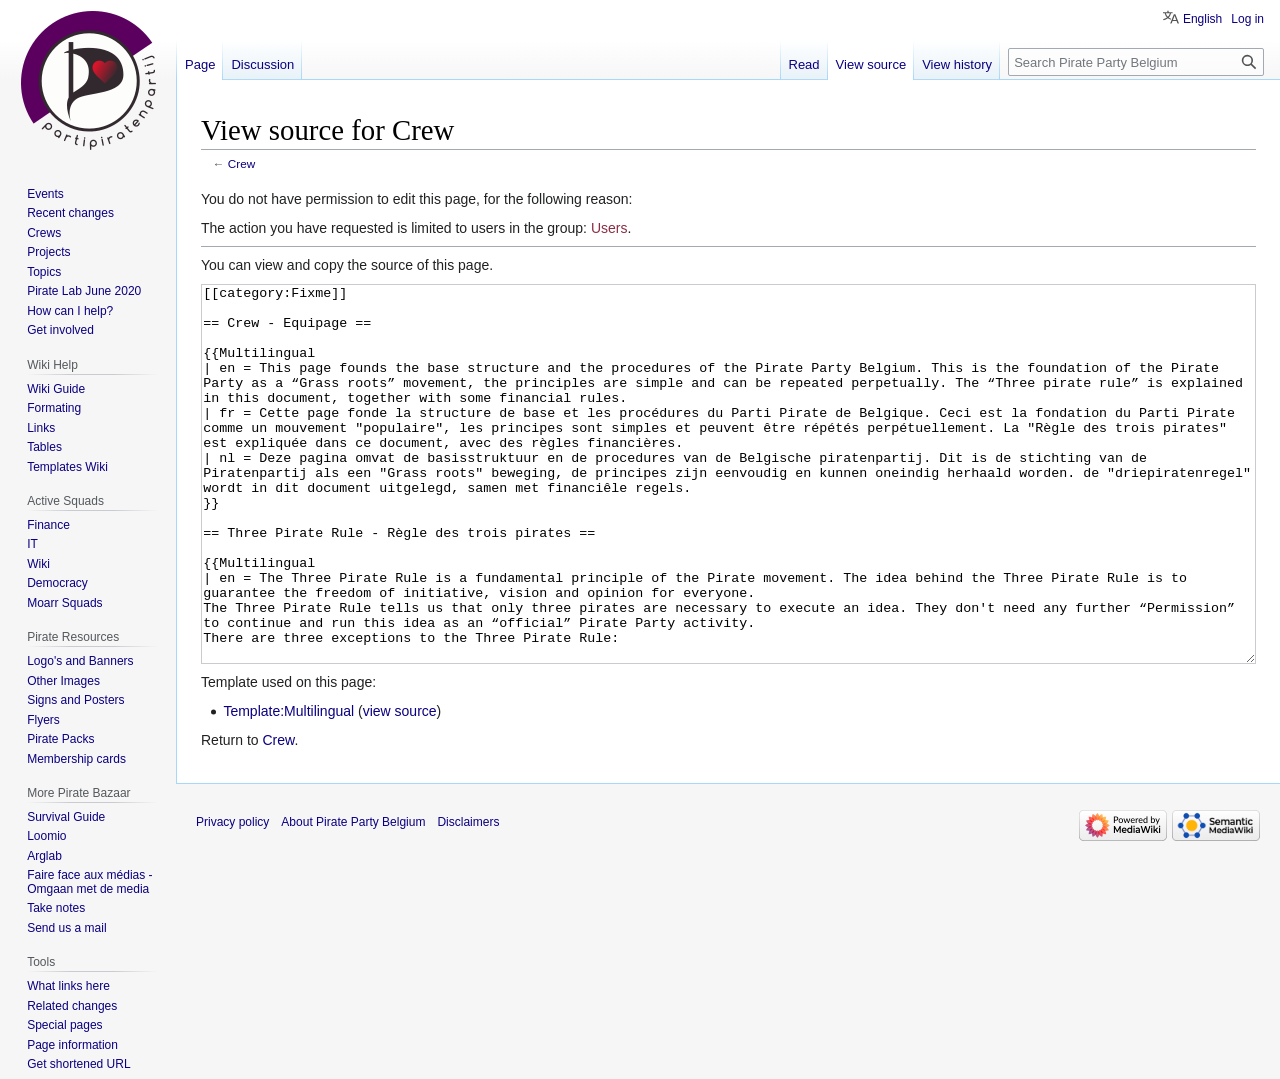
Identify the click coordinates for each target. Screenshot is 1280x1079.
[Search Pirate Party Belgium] (1136, 62)
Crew (241, 163)
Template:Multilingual (288, 786)
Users (609, 228)
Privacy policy (232, 897)
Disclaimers (468, 897)
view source (400, 786)
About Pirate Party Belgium (353, 897)
